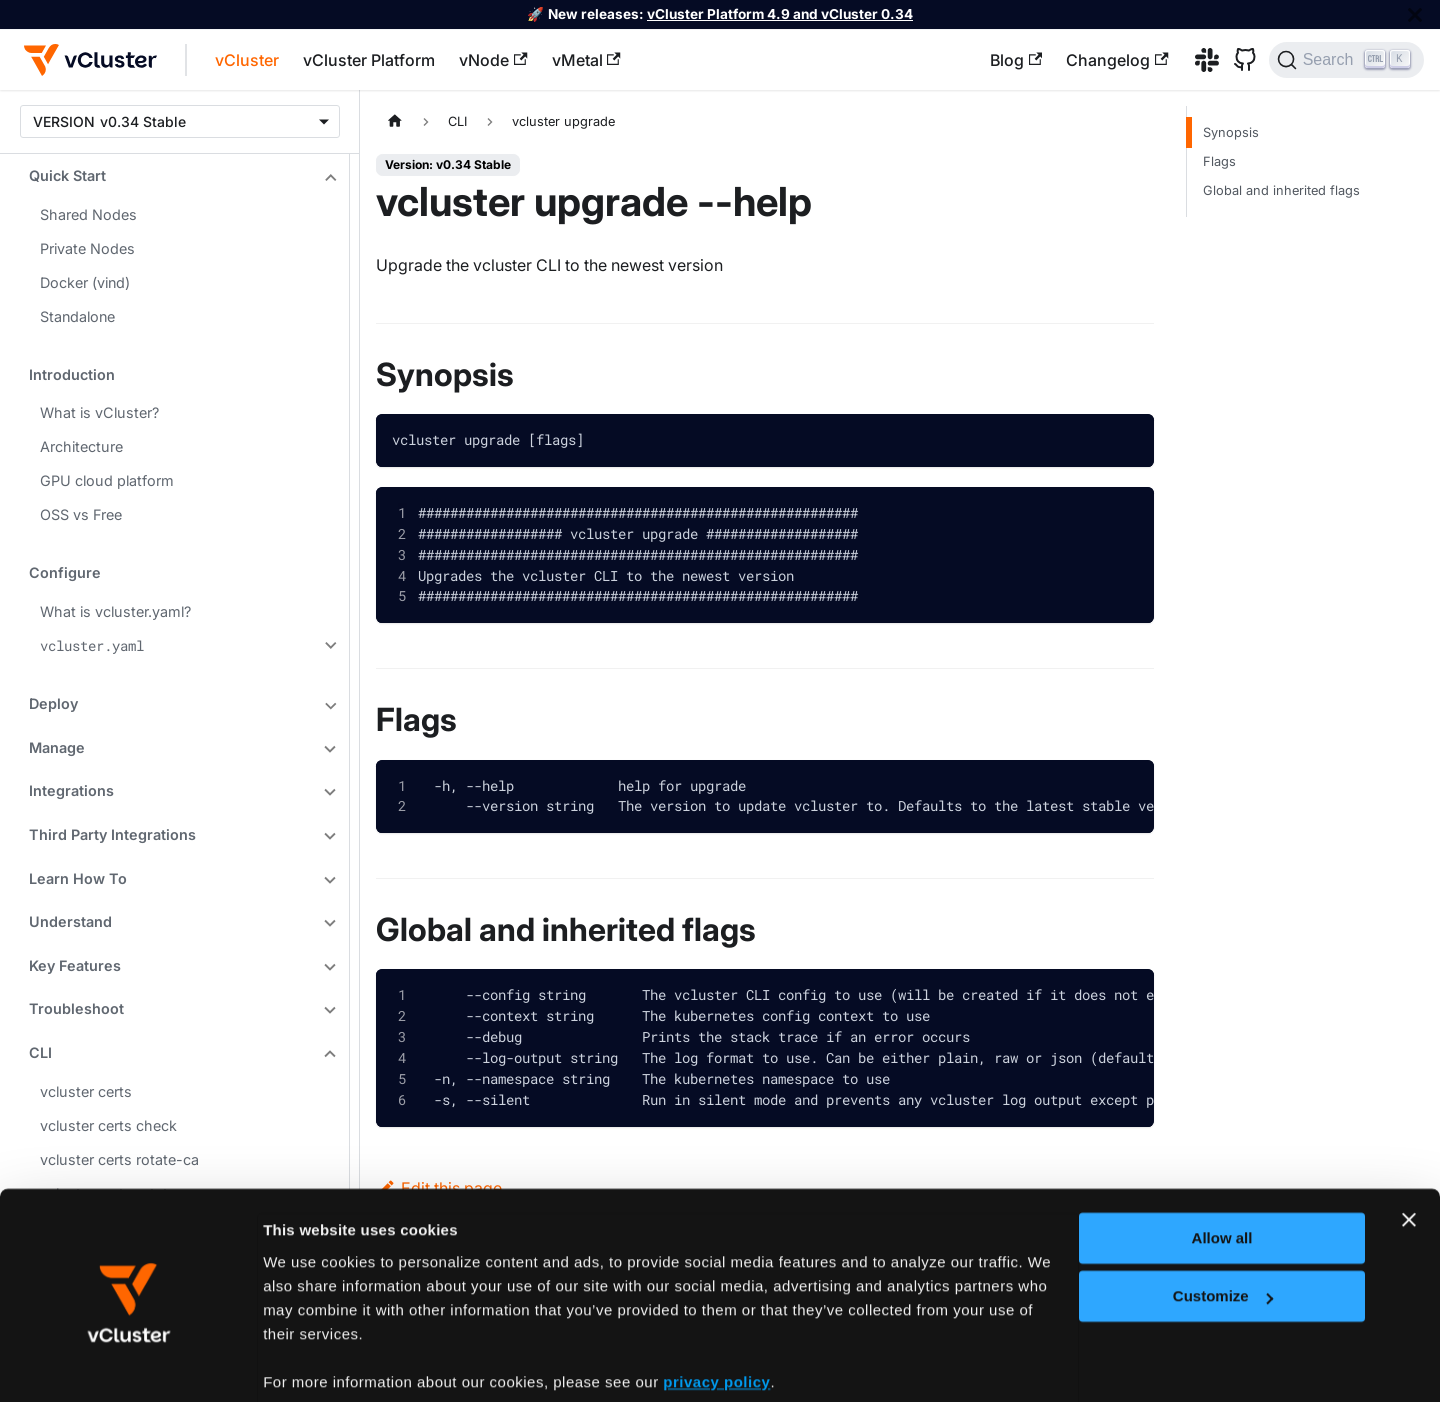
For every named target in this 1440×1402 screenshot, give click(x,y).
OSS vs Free (81, 514)
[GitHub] (1238, 60)
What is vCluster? (99, 412)
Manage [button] (57, 747)
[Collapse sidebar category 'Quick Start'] (328, 178)
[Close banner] (1409, 1144)
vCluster (247, 60)
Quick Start (67, 175)
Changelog (1117, 60)
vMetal (586, 60)
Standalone (77, 316)
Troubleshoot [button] (76, 1008)
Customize (1223, 1220)
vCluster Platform (369, 60)
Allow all (1222, 1162)
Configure (65, 572)
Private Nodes (87, 248)
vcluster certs (86, 1091)
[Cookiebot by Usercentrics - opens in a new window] (129, 1363)
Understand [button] (70, 921)
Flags (1219, 161)
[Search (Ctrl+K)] (1346, 60)
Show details (309, 1361)
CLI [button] (40, 1052)
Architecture (81, 446)
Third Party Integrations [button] (112, 834)
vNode (493, 60)
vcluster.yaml (92, 645)
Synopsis (1231, 132)
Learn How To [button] (78, 878)
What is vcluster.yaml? (115, 611)
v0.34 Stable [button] (143, 121)
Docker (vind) (85, 282)
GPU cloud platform (107, 480)
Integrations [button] (71, 790)
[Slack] (1200, 60)
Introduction (72, 374)
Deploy (53, 703)
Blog (1016, 60)
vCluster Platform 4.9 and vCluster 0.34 (780, 14)
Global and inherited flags (1281, 190)
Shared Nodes (88, 214)
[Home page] (395, 121)
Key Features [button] (75, 965)
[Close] (1415, 14)
